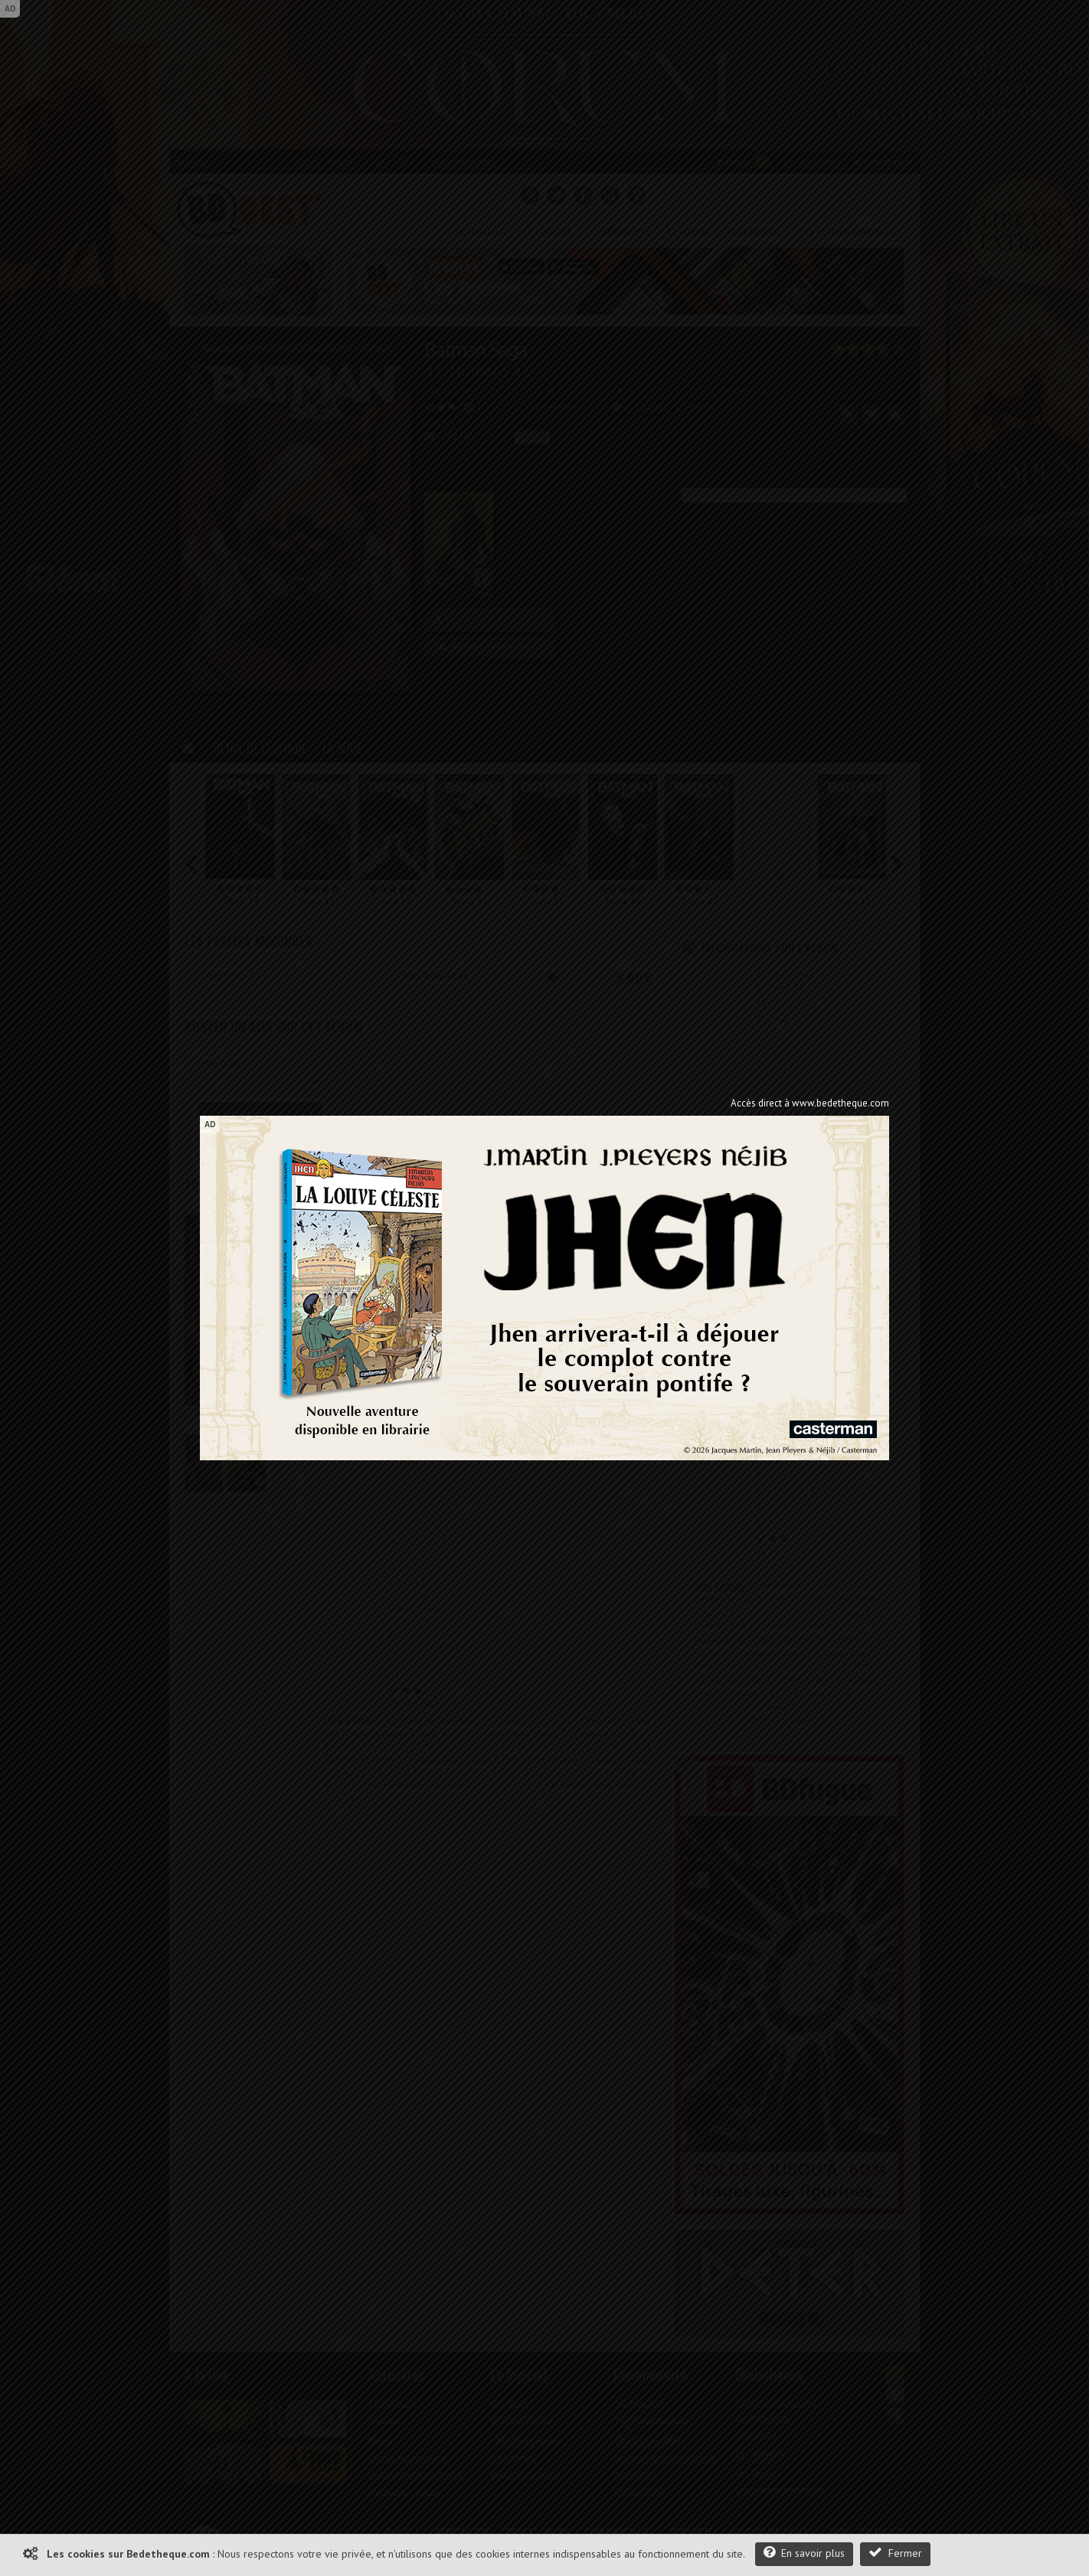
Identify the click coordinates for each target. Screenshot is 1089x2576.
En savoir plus (804, 2552)
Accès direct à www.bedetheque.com (810, 1103)
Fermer (895, 2552)
